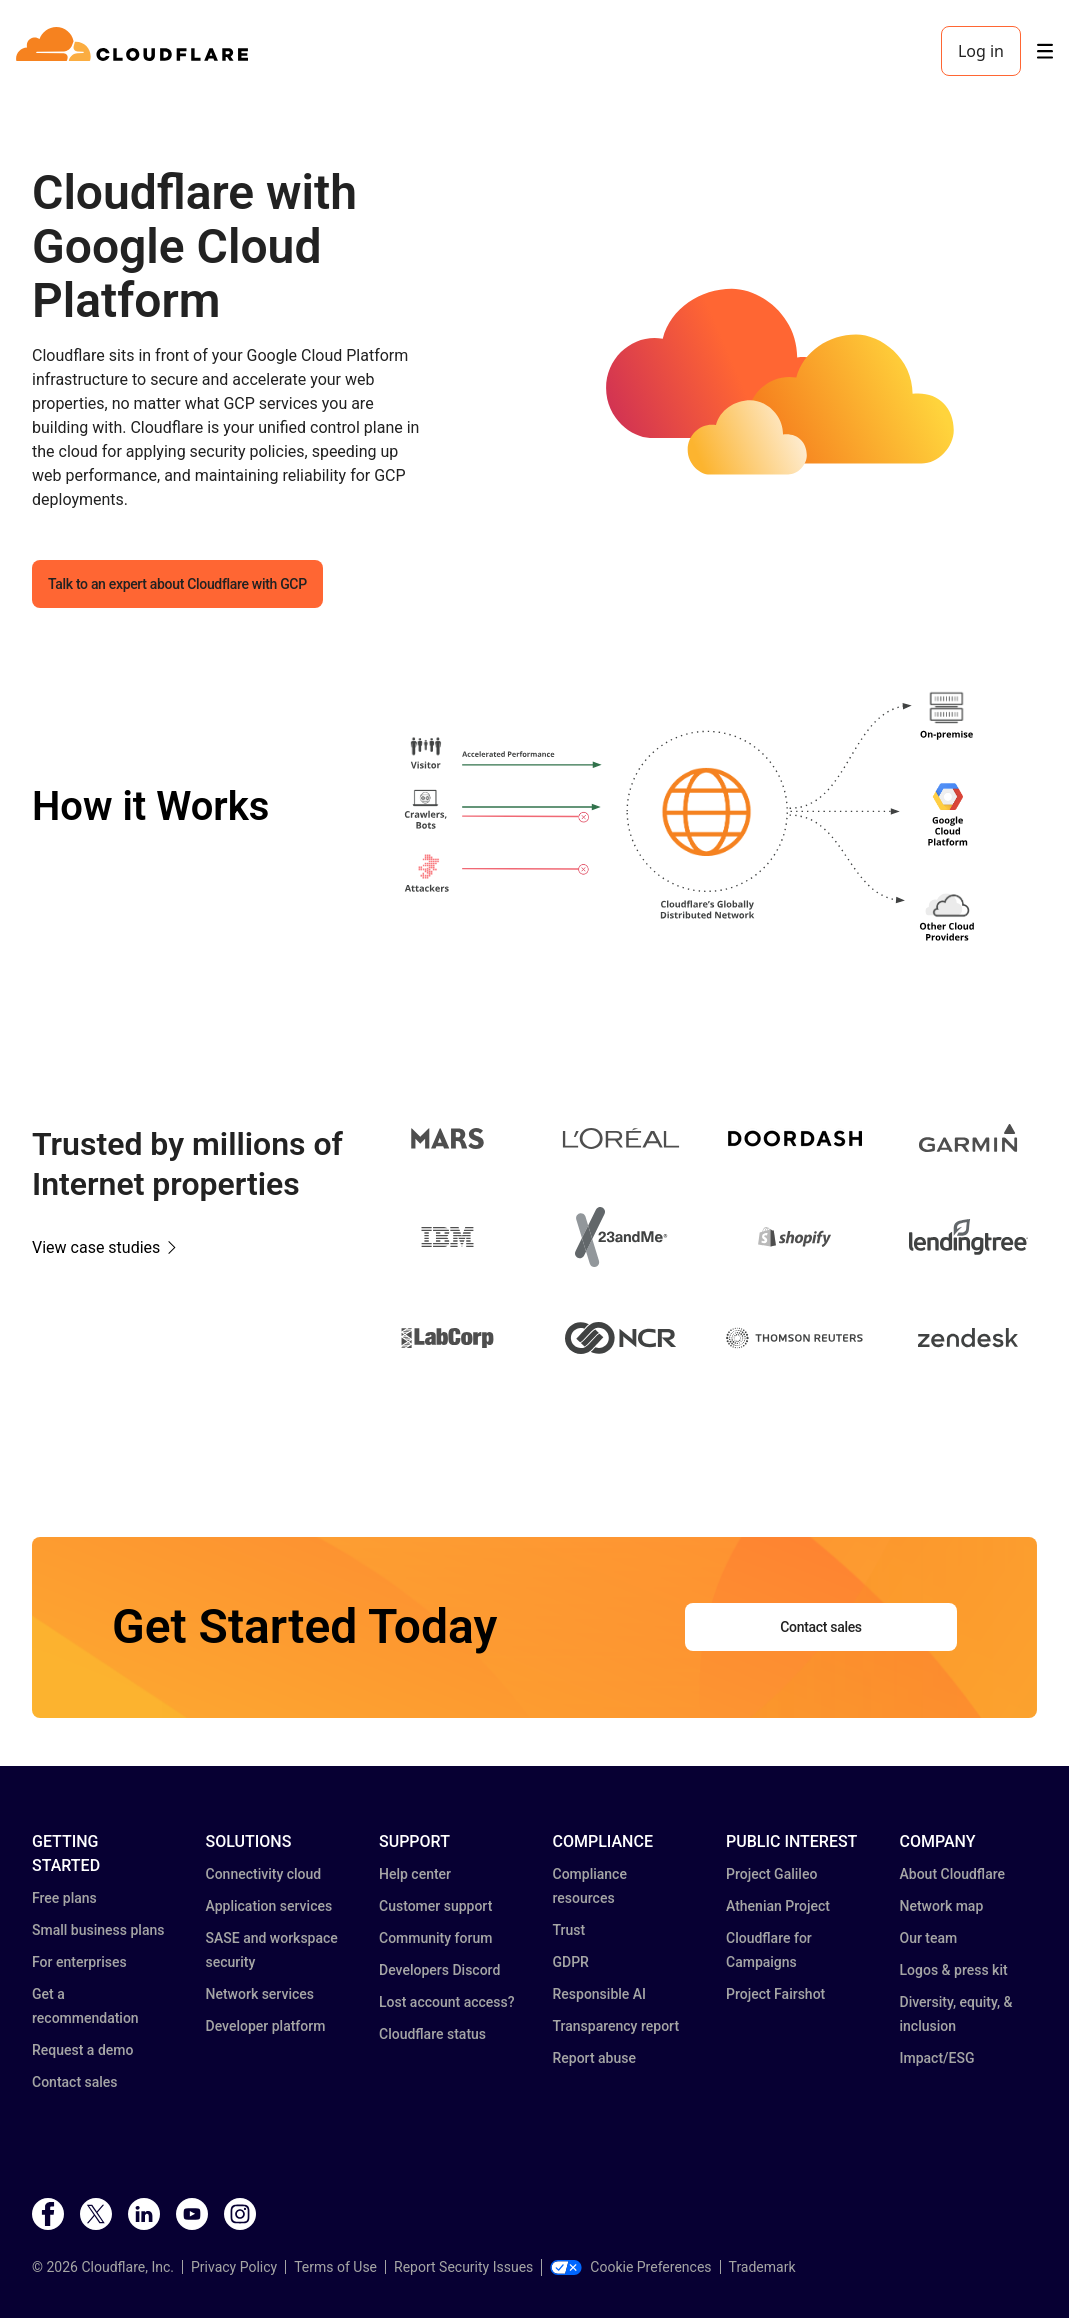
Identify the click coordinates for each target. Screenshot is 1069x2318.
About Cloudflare (953, 1874)
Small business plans (98, 1930)
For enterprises (79, 1962)
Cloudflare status (432, 2034)
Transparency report (616, 2026)
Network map (942, 1906)
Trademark (762, 2267)
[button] (794, 387)
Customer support (435, 1906)
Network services (260, 1994)
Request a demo (82, 2050)
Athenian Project (778, 1906)
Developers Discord (439, 1970)
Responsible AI (600, 1994)
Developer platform (266, 2026)
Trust (569, 1930)
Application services (269, 1906)
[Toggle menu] (1045, 51)
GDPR (571, 1962)
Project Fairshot (775, 1994)
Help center (415, 1874)
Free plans (64, 1898)
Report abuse (594, 2058)
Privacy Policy (234, 2267)
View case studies (96, 1247)
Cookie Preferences (630, 2267)
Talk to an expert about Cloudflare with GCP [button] (177, 584)
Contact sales (75, 2082)
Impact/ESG (937, 2058)
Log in (981, 51)
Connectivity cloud (264, 1874)
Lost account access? (447, 2002)
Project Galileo (771, 1874)
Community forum (435, 1938)
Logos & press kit (954, 1970)
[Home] (135, 51)
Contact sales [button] (820, 1627)
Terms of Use (335, 2267)
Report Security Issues (463, 2267)
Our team (929, 1938)
